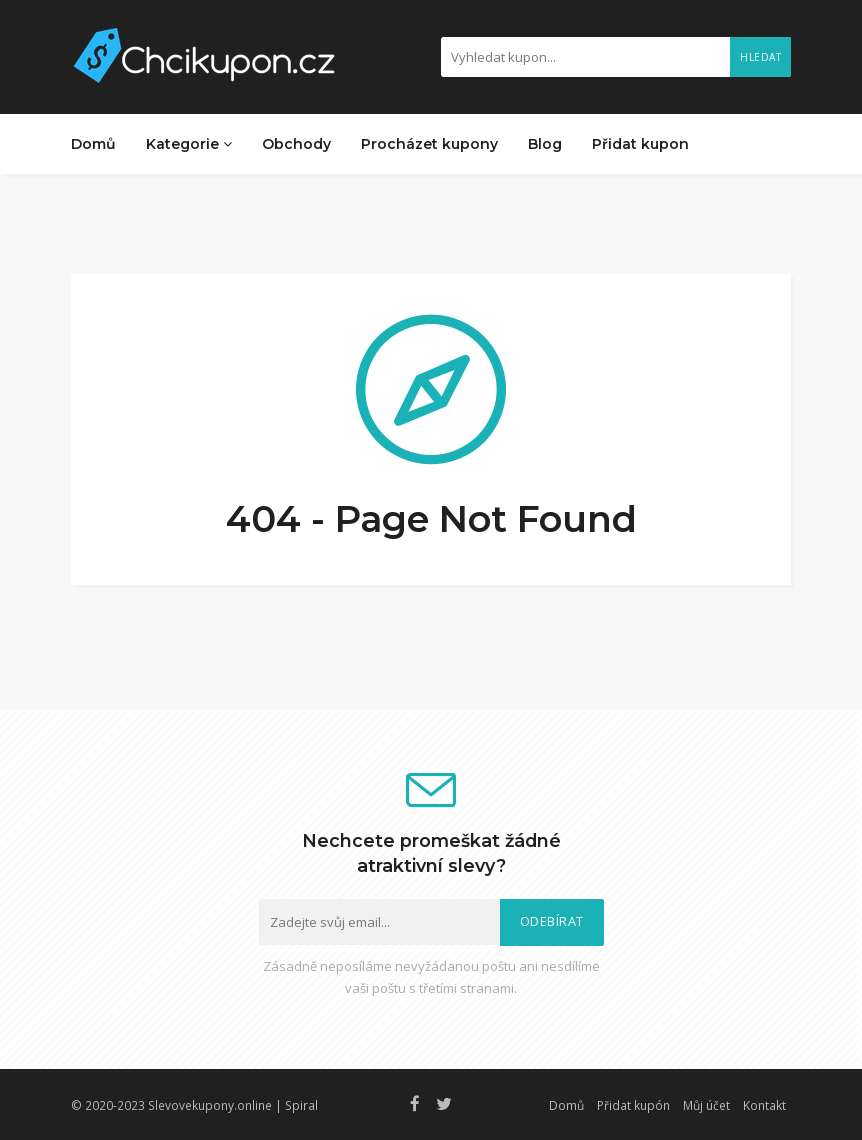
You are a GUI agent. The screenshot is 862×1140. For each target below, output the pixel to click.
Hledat (760, 57)
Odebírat (552, 921)
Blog (545, 144)
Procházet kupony (429, 144)
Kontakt (764, 1105)
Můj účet (706, 1105)
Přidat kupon (640, 144)
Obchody (296, 144)
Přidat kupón (633, 1105)
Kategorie (189, 144)
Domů (93, 144)
